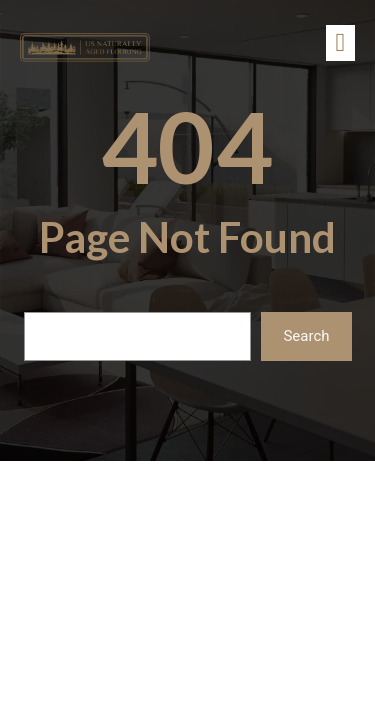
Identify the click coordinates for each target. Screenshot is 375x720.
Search (306, 336)
